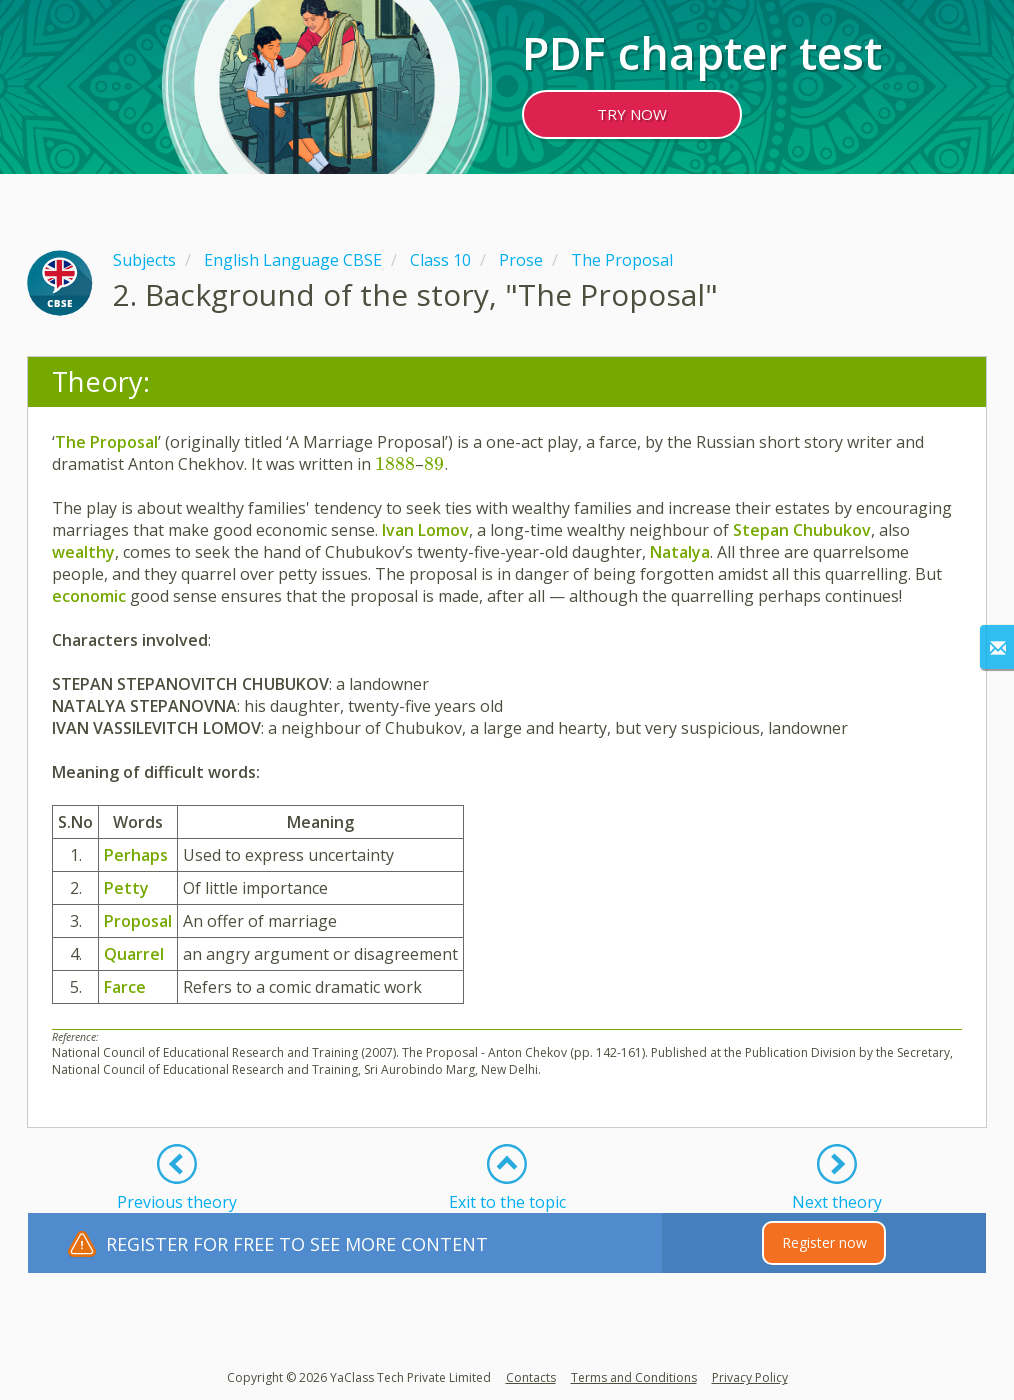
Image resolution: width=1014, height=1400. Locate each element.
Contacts (531, 1377)
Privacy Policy (750, 1377)
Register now (824, 1242)
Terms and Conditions (634, 1377)
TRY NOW (632, 114)
